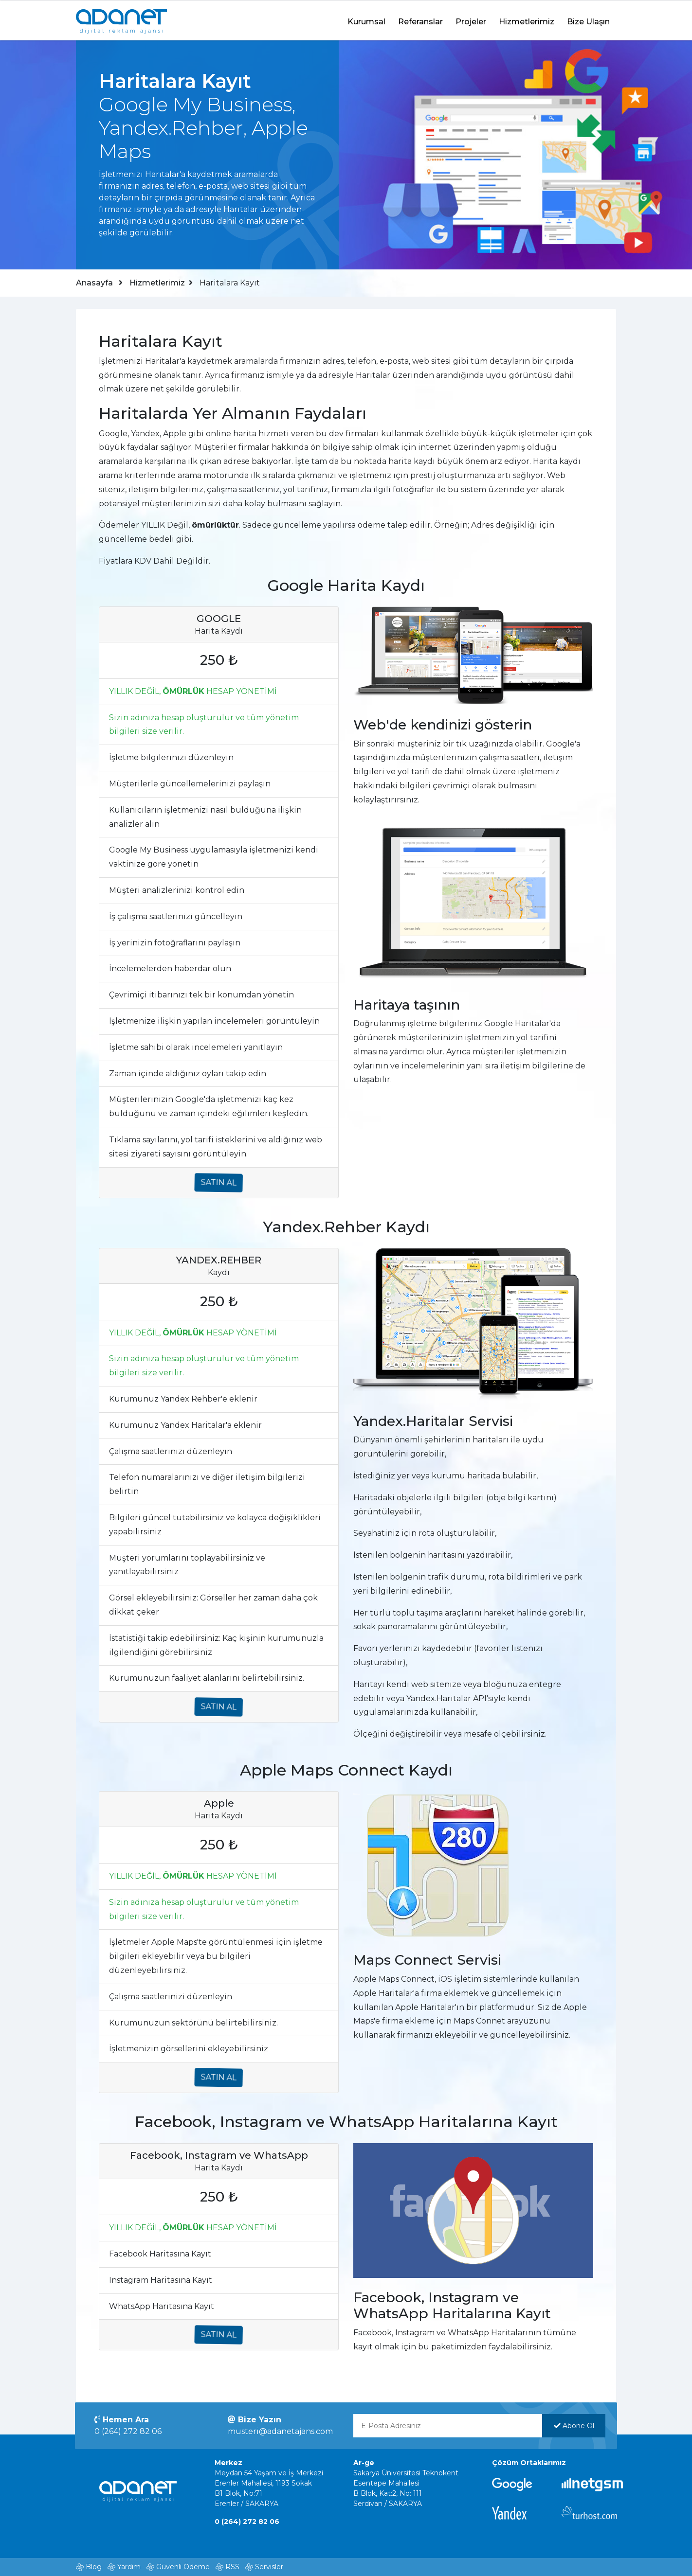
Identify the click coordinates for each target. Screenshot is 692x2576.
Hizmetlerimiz (526, 21)
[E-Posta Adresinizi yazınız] (447, 2425)
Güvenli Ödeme (183, 2566)
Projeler (470, 21)
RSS (232, 2566)
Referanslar (420, 21)
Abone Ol (573, 2425)
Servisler (269, 2566)
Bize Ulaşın (588, 21)
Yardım (129, 2566)
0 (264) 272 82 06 (129, 2431)
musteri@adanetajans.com (280, 2431)
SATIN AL (220, 1182)
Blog (94, 2566)
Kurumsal (366, 21)
